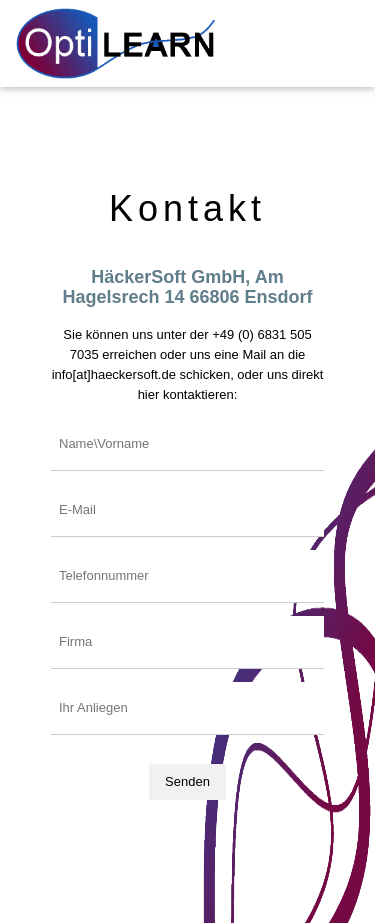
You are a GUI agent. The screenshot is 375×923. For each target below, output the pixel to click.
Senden (187, 781)
